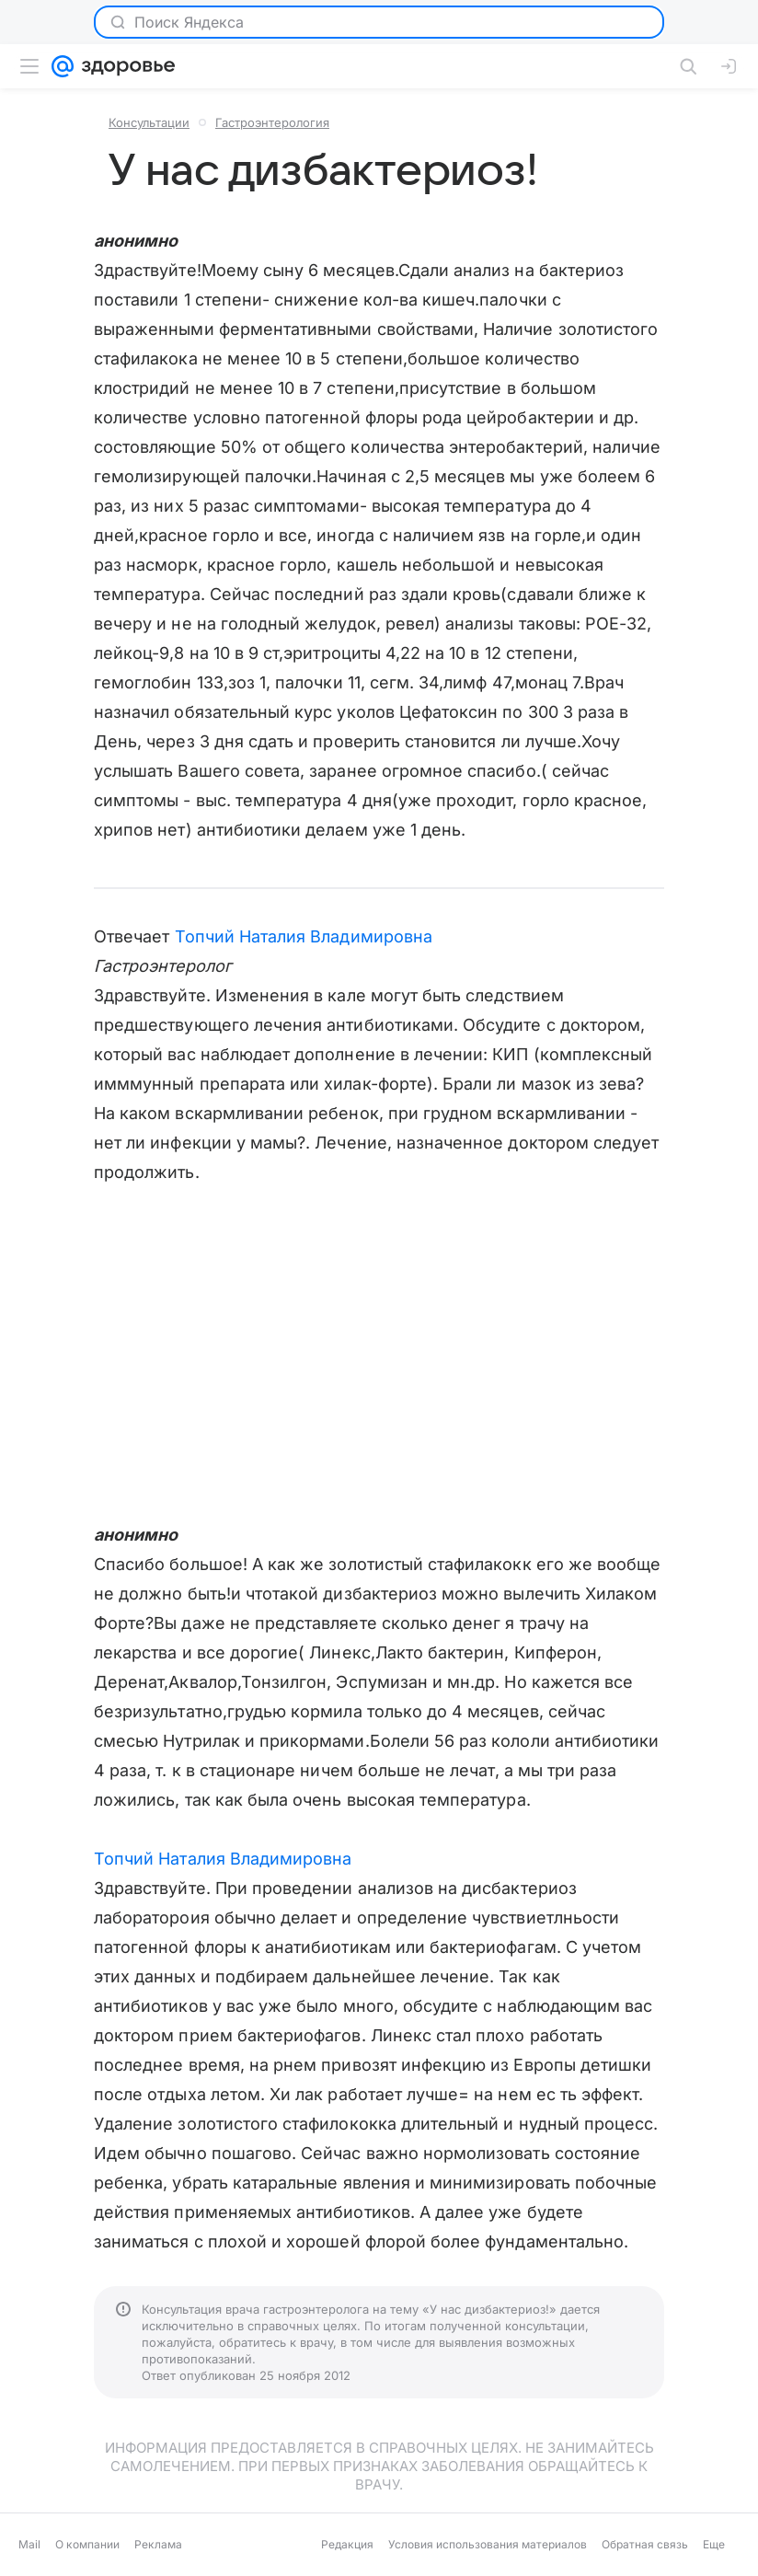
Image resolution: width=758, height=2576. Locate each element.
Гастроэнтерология (272, 122)
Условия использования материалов (487, 2544)
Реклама (158, 2544)
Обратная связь (645, 2544)
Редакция (347, 2544)
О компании (87, 2544)
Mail (29, 2544)
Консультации (149, 122)
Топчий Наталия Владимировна (303, 936)
